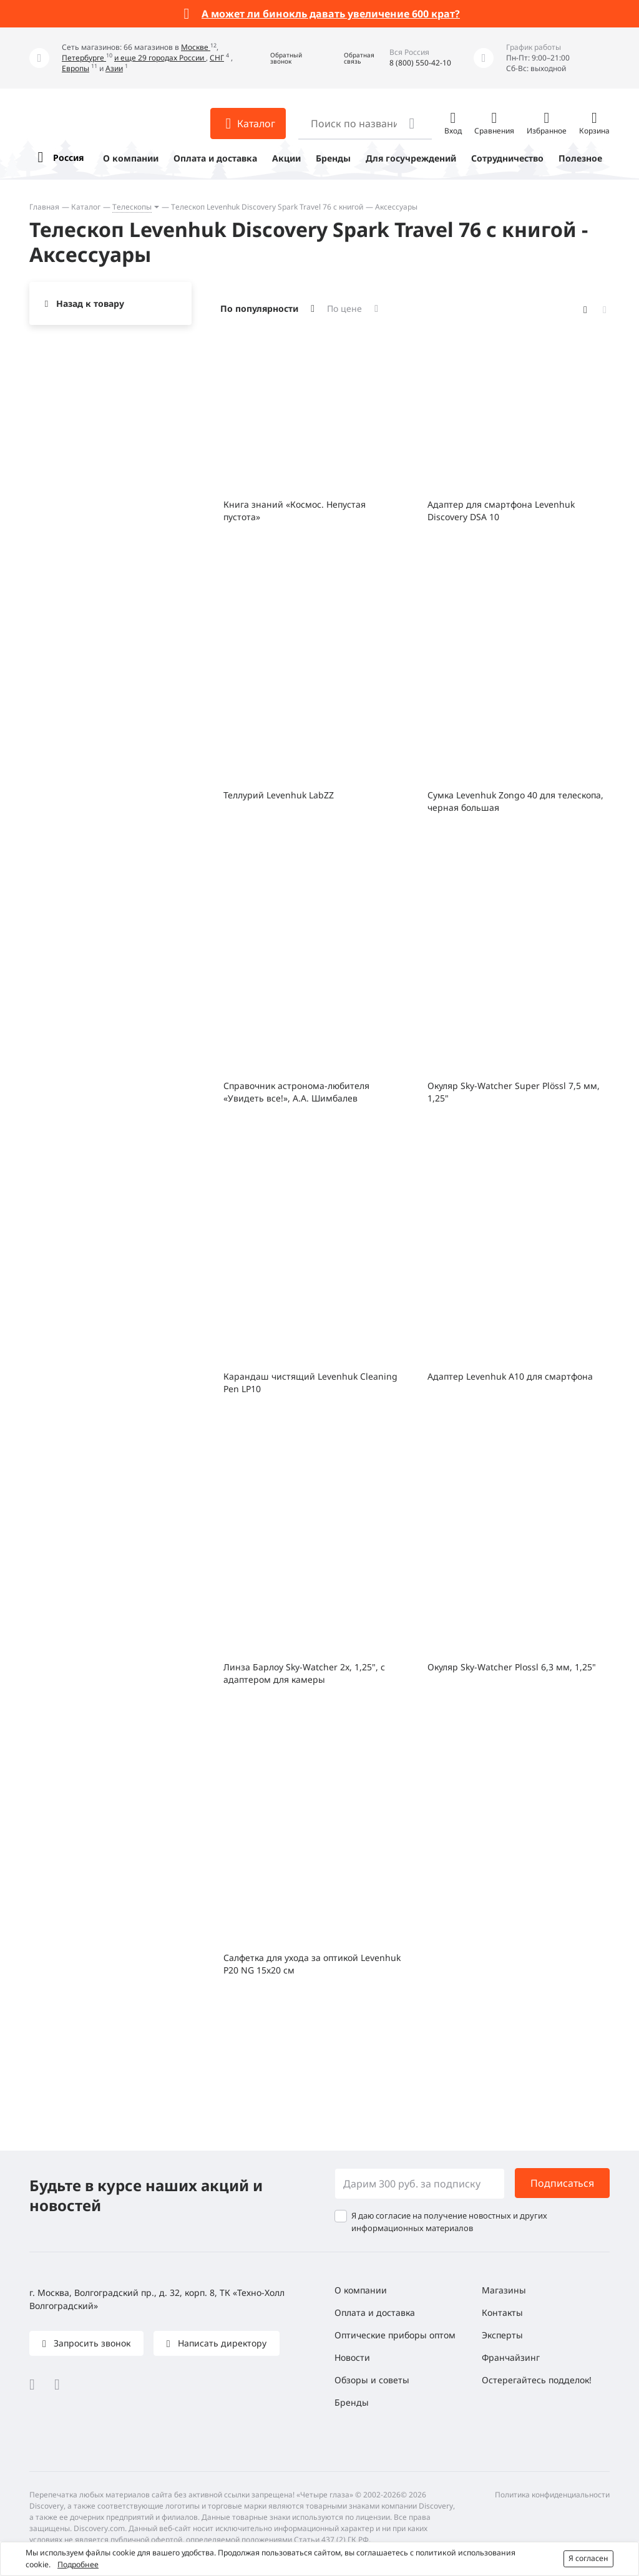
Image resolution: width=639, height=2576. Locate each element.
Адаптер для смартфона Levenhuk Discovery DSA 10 (501, 510)
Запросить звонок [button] (90, 2343)
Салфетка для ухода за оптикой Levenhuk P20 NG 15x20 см (312, 1964)
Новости (352, 2357)
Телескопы (132, 206)
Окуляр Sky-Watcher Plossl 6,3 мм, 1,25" (511, 1667)
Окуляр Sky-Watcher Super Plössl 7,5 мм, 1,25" (513, 1092)
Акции (286, 158)
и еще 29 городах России (160, 57)
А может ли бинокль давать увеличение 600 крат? (331, 14)
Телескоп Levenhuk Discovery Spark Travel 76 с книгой (267, 206)
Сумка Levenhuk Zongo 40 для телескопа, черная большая (515, 801)
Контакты (502, 2312)
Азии (114, 68)
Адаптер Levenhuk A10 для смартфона (510, 1376)
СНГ (217, 57)
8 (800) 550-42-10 (420, 62)
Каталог (85, 206)
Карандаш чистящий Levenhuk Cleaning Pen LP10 (310, 1382)
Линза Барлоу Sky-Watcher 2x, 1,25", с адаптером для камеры (304, 1673)
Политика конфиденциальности (552, 2494)
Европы (75, 68)
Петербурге (84, 57)
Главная (44, 206)
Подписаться (562, 2183)
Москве (195, 47)
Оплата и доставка (215, 158)
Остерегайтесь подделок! (537, 2380)
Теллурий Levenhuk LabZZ (278, 795)
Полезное (580, 158)
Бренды (333, 158)
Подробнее (78, 2564)
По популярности (259, 308)
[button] (277, 58)
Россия (68, 157)
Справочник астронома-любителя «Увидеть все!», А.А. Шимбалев (296, 1092)
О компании (131, 158)
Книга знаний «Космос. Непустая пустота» (294, 510)
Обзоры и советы (371, 2380)
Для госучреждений (411, 158)
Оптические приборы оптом (395, 2335)
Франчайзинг (511, 2357)
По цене (344, 308)
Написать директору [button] (220, 2343)
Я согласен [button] (588, 2558)
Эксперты (502, 2335)
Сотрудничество (507, 158)
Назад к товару (90, 303)
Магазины (504, 2290)
